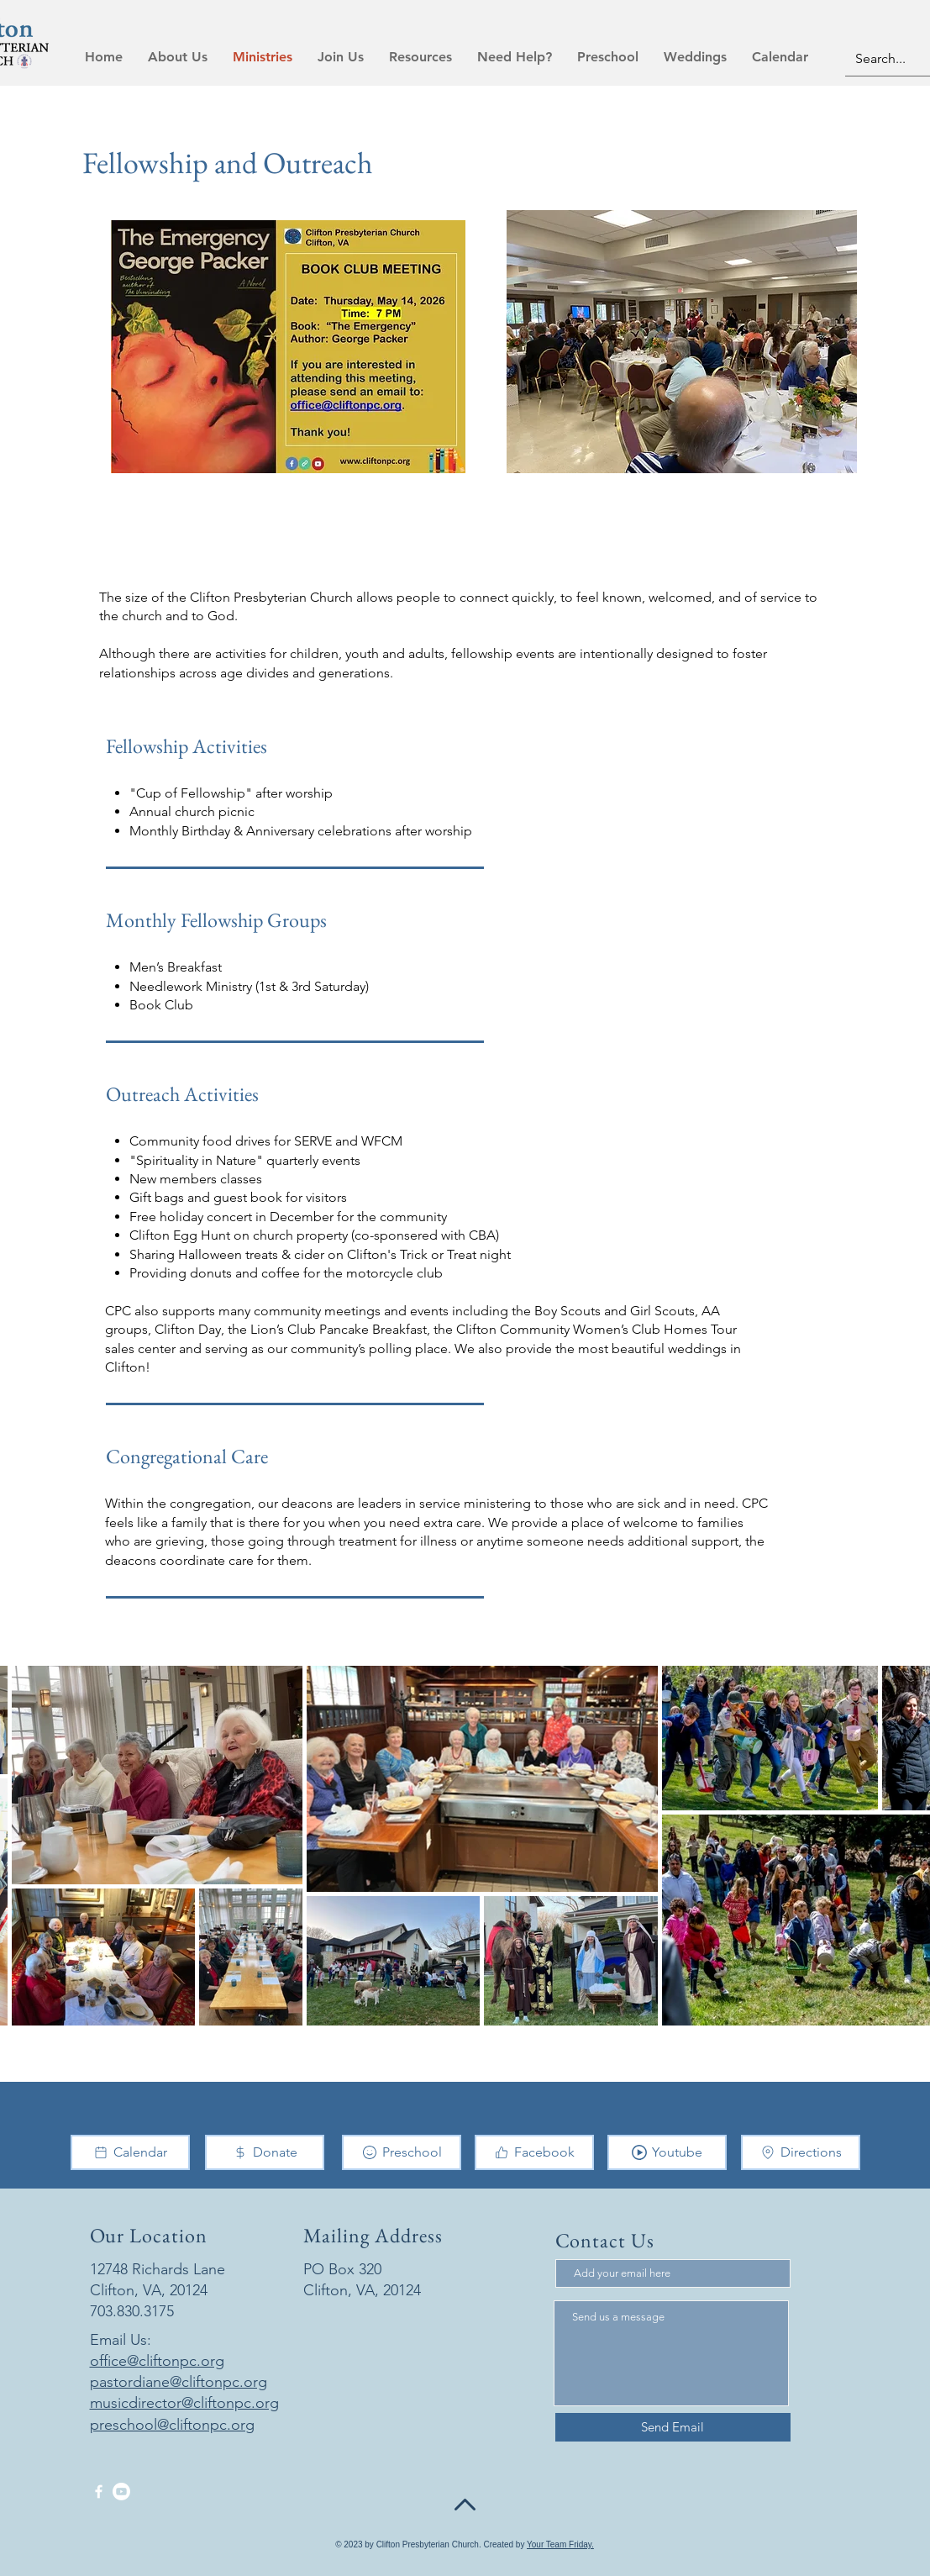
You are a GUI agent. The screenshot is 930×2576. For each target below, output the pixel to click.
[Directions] (800, 2152)
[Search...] (891, 59)
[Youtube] (667, 2152)
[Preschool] (401, 2152)
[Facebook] (534, 2152)
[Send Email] (673, 2427)
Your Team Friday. (560, 2544)
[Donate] (264, 2152)
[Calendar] (130, 2152)
